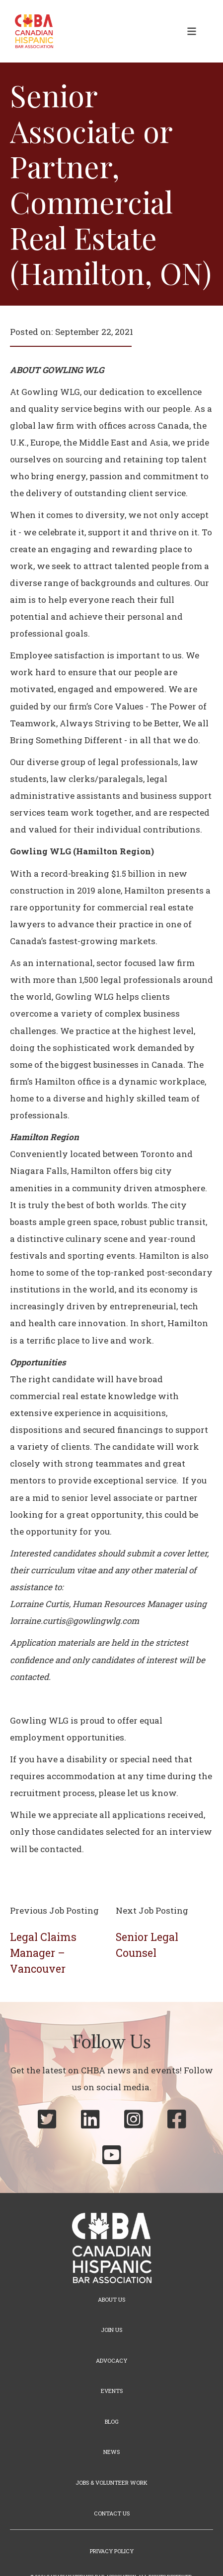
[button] (191, 31)
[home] (31, 31)
